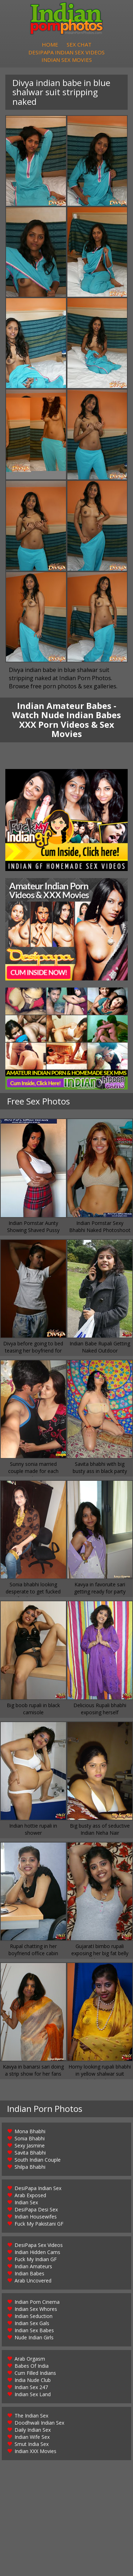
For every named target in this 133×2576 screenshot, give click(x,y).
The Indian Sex (31, 2424)
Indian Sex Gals (32, 2332)
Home (50, 48)
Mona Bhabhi (30, 2140)
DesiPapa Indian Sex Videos (66, 57)
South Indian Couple (38, 2168)
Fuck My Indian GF (36, 2268)
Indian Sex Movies (66, 66)
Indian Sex (26, 2211)
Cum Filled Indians (35, 2381)
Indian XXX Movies (35, 2460)
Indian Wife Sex (32, 2445)
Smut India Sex (32, 2452)
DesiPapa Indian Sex (38, 2197)
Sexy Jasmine (30, 2154)
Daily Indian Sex (33, 2438)
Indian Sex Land (33, 2403)
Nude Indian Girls (34, 2346)
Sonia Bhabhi (30, 2147)
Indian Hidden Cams (37, 2261)
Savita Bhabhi (30, 2161)
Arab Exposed (30, 2204)
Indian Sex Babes (34, 2339)
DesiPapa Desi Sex (36, 2218)
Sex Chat (79, 48)
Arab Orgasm (30, 2367)
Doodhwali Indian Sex (39, 2431)
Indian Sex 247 (31, 2396)
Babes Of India (32, 2374)
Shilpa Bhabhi (30, 2175)
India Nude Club (33, 2389)
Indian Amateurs (33, 2275)
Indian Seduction (33, 2325)
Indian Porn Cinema (37, 2310)
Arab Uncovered (33, 2289)
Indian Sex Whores (36, 2317)
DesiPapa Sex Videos (39, 2253)
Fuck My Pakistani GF (39, 2232)
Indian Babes (29, 2282)
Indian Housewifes (36, 2225)
